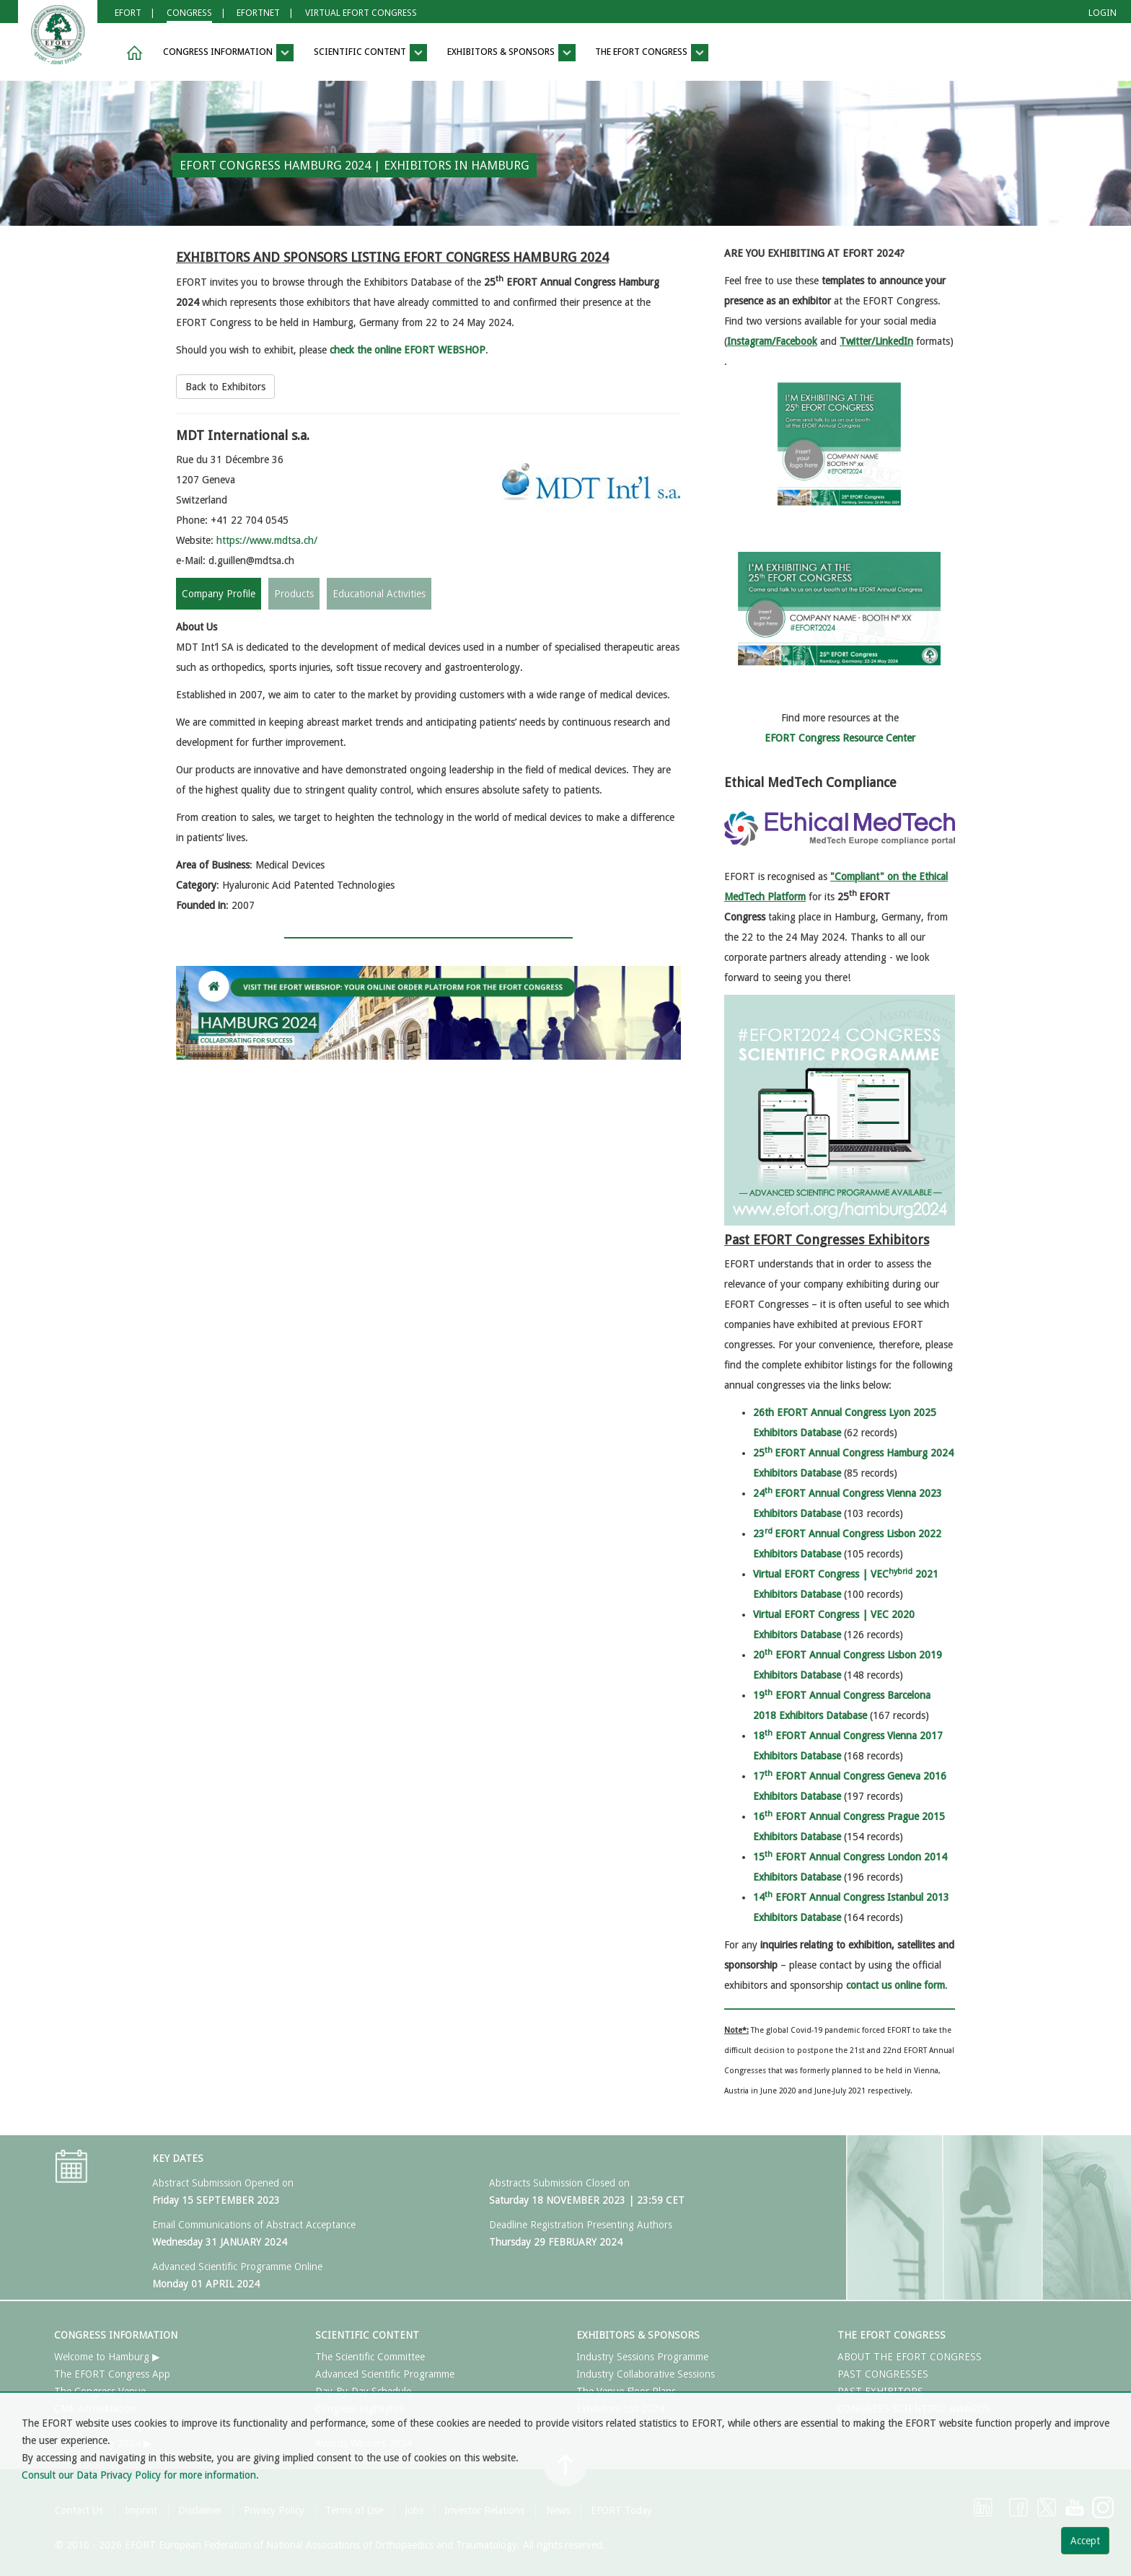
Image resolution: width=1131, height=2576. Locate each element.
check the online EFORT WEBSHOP (407, 350)
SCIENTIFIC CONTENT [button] (370, 52)
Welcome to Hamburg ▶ (107, 2356)
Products (294, 593)
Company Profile (218, 593)
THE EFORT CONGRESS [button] (651, 52)
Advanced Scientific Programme (384, 2374)
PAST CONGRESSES (882, 2374)
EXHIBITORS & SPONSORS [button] (511, 52)
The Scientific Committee (370, 2356)
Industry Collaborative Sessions (645, 2374)
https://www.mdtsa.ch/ (266, 540)
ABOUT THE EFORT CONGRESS (909, 2356)
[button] (132, 53)
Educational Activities (379, 593)
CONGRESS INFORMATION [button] (228, 52)
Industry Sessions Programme (642, 2356)
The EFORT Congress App (112, 2374)
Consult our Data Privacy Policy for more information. (140, 2475)
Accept (1085, 2540)
